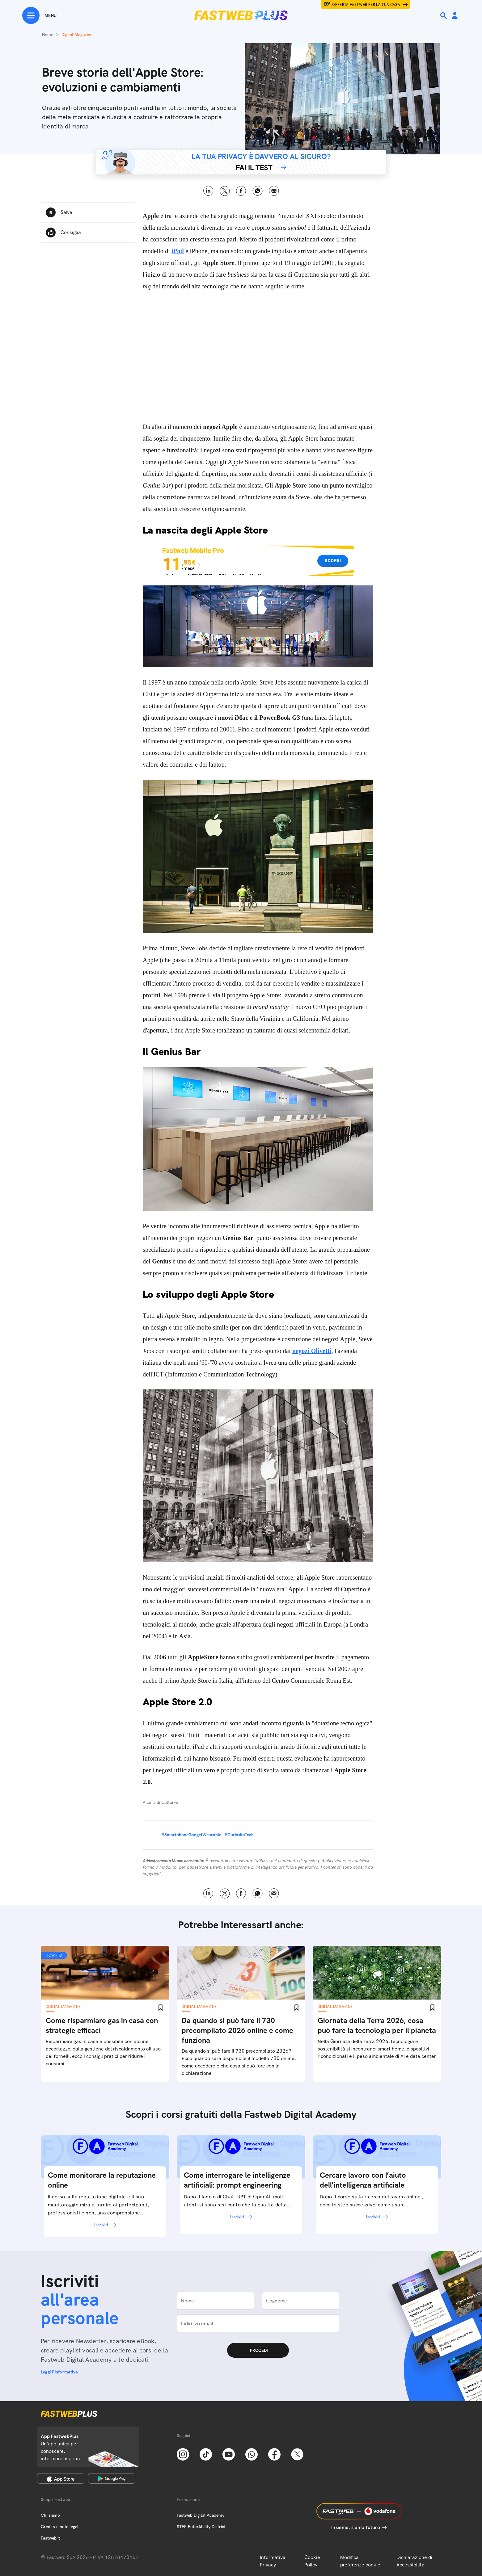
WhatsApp (257, 191)
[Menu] (39, 15)
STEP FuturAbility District (201, 2526)
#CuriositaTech (239, 1834)
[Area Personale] (455, 16)
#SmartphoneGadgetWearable (191, 1834)
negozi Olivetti (312, 1350)
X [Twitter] (225, 191)
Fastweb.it (50, 2538)
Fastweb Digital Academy (200, 2515)
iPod (177, 251)
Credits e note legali (60, 2526)
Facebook (241, 191)
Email (274, 191)
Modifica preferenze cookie (360, 2561)
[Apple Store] (60, 2478)
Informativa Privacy (272, 2561)
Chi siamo (50, 2515)
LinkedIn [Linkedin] (208, 191)
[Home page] (241, 15)
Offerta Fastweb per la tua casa (366, 4)
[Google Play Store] (111, 2478)
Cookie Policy (312, 2561)
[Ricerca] (444, 16)
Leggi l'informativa (59, 2372)
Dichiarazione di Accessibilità (414, 2561)
